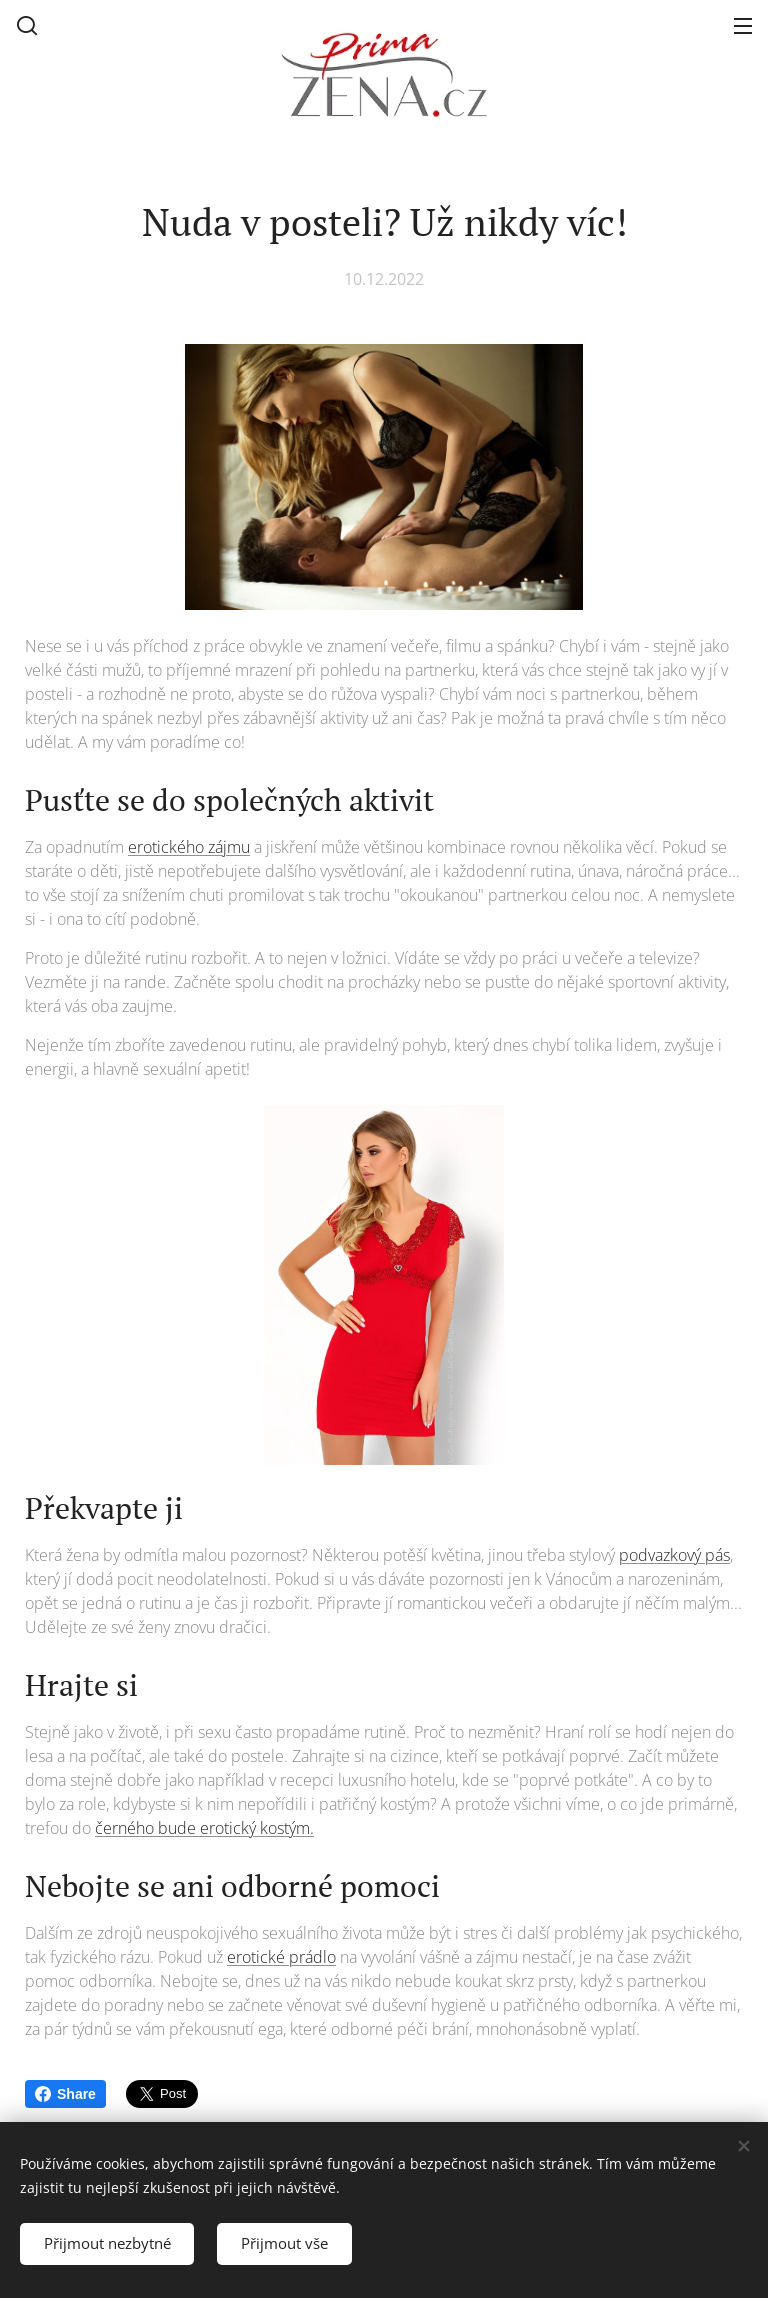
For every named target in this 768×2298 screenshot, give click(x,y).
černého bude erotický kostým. (204, 1828)
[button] (27, 25)
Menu (743, 26)
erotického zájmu (189, 847)
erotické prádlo (281, 1957)
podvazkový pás (674, 1555)
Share (65, 2094)
